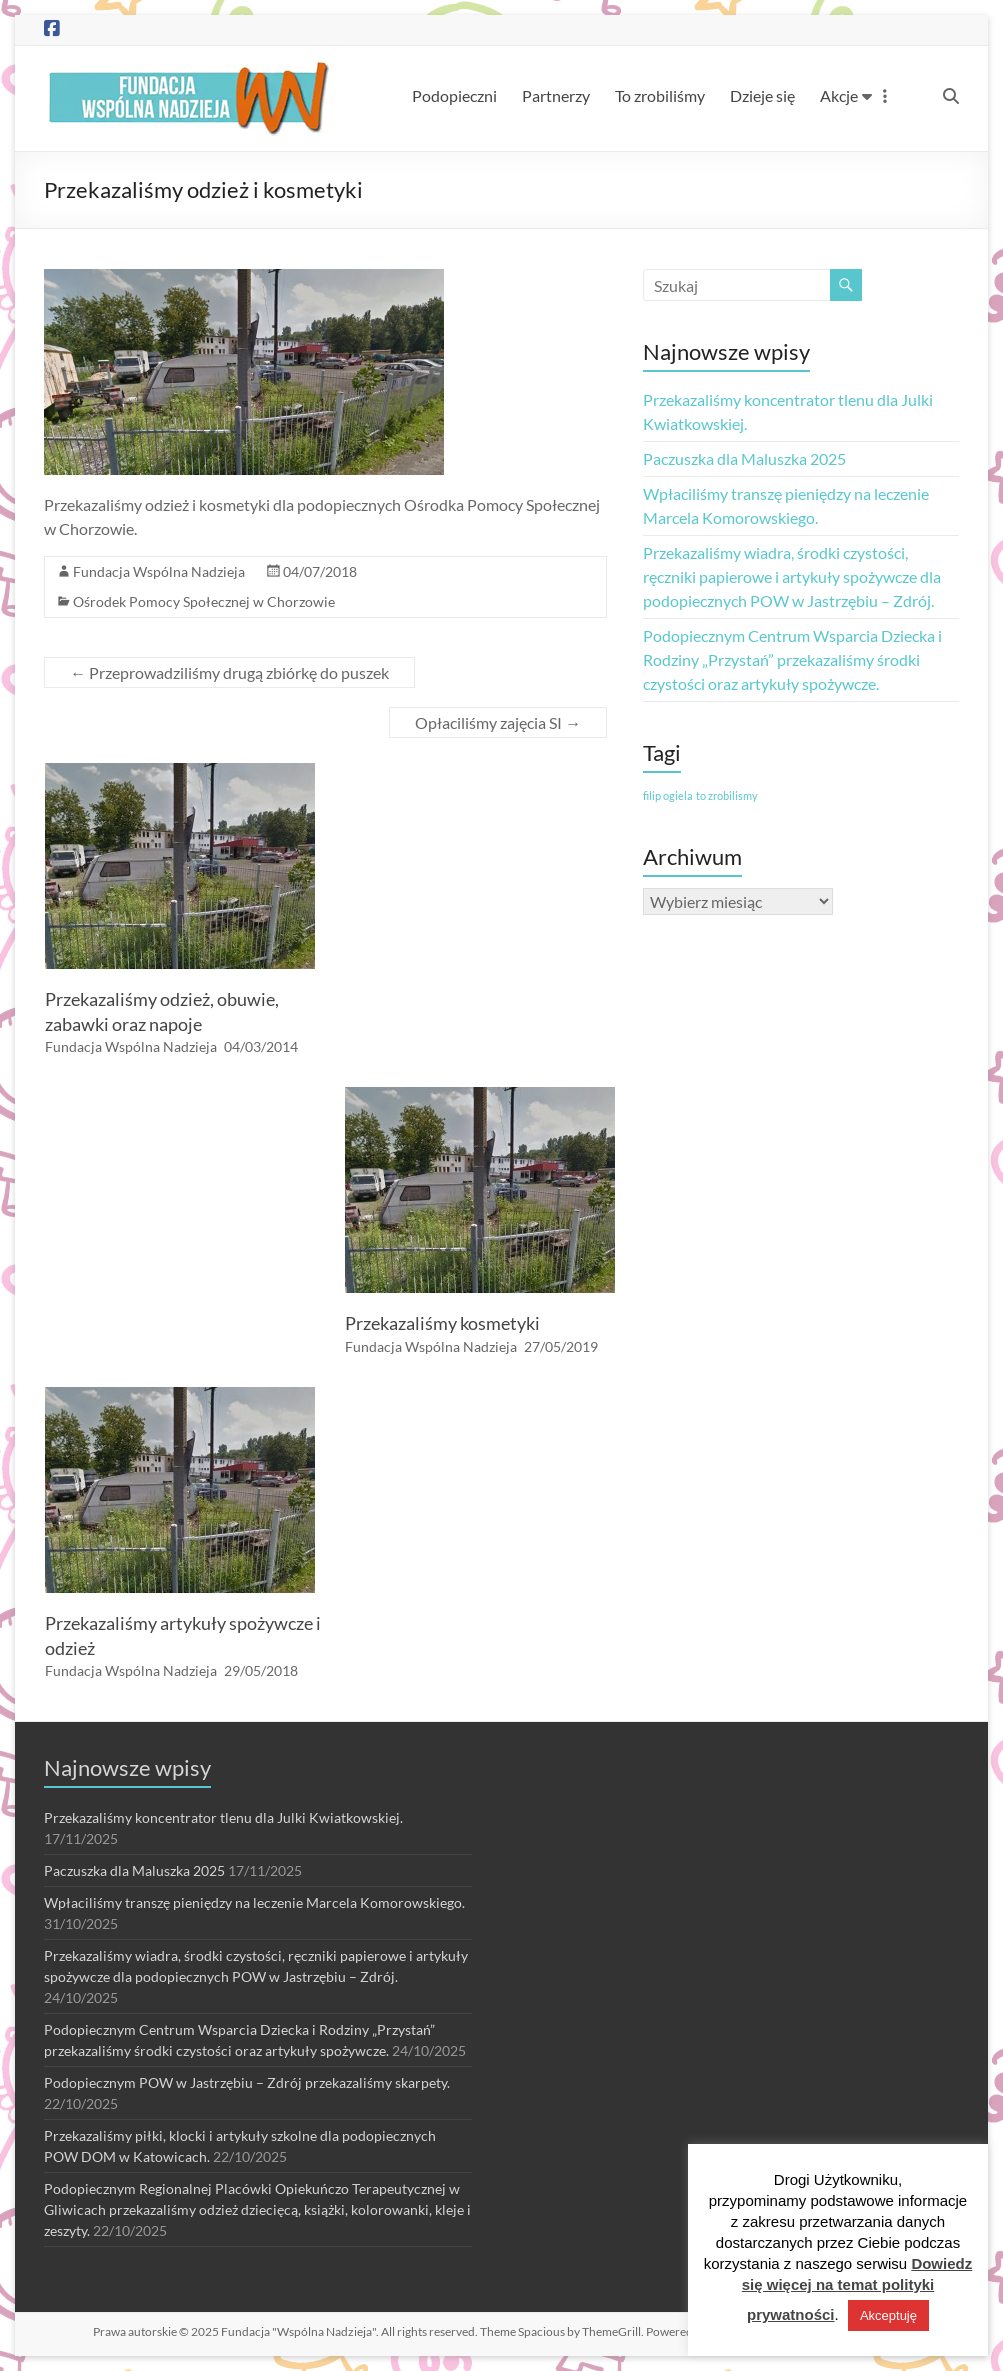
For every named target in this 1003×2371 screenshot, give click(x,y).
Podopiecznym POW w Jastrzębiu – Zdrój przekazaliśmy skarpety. (247, 2082)
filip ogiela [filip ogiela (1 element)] (668, 795)
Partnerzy (556, 95)
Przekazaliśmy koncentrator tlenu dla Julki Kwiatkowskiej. (223, 1817)
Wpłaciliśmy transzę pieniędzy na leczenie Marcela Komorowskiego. (254, 1902)
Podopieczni (454, 95)
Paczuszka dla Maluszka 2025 (744, 458)
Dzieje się (762, 95)
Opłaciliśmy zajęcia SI (498, 722)
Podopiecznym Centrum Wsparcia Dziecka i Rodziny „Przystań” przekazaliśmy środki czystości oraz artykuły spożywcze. (792, 659)
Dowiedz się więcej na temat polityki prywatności (857, 2289)
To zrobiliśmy (660, 95)
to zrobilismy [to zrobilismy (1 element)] (727, 795)
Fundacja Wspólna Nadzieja (159, 571)
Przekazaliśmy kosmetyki (442, 1323)
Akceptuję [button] (888, 2315)
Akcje (839, 95)
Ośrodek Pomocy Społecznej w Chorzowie (204, 601)
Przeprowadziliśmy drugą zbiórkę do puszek (229, 672)
